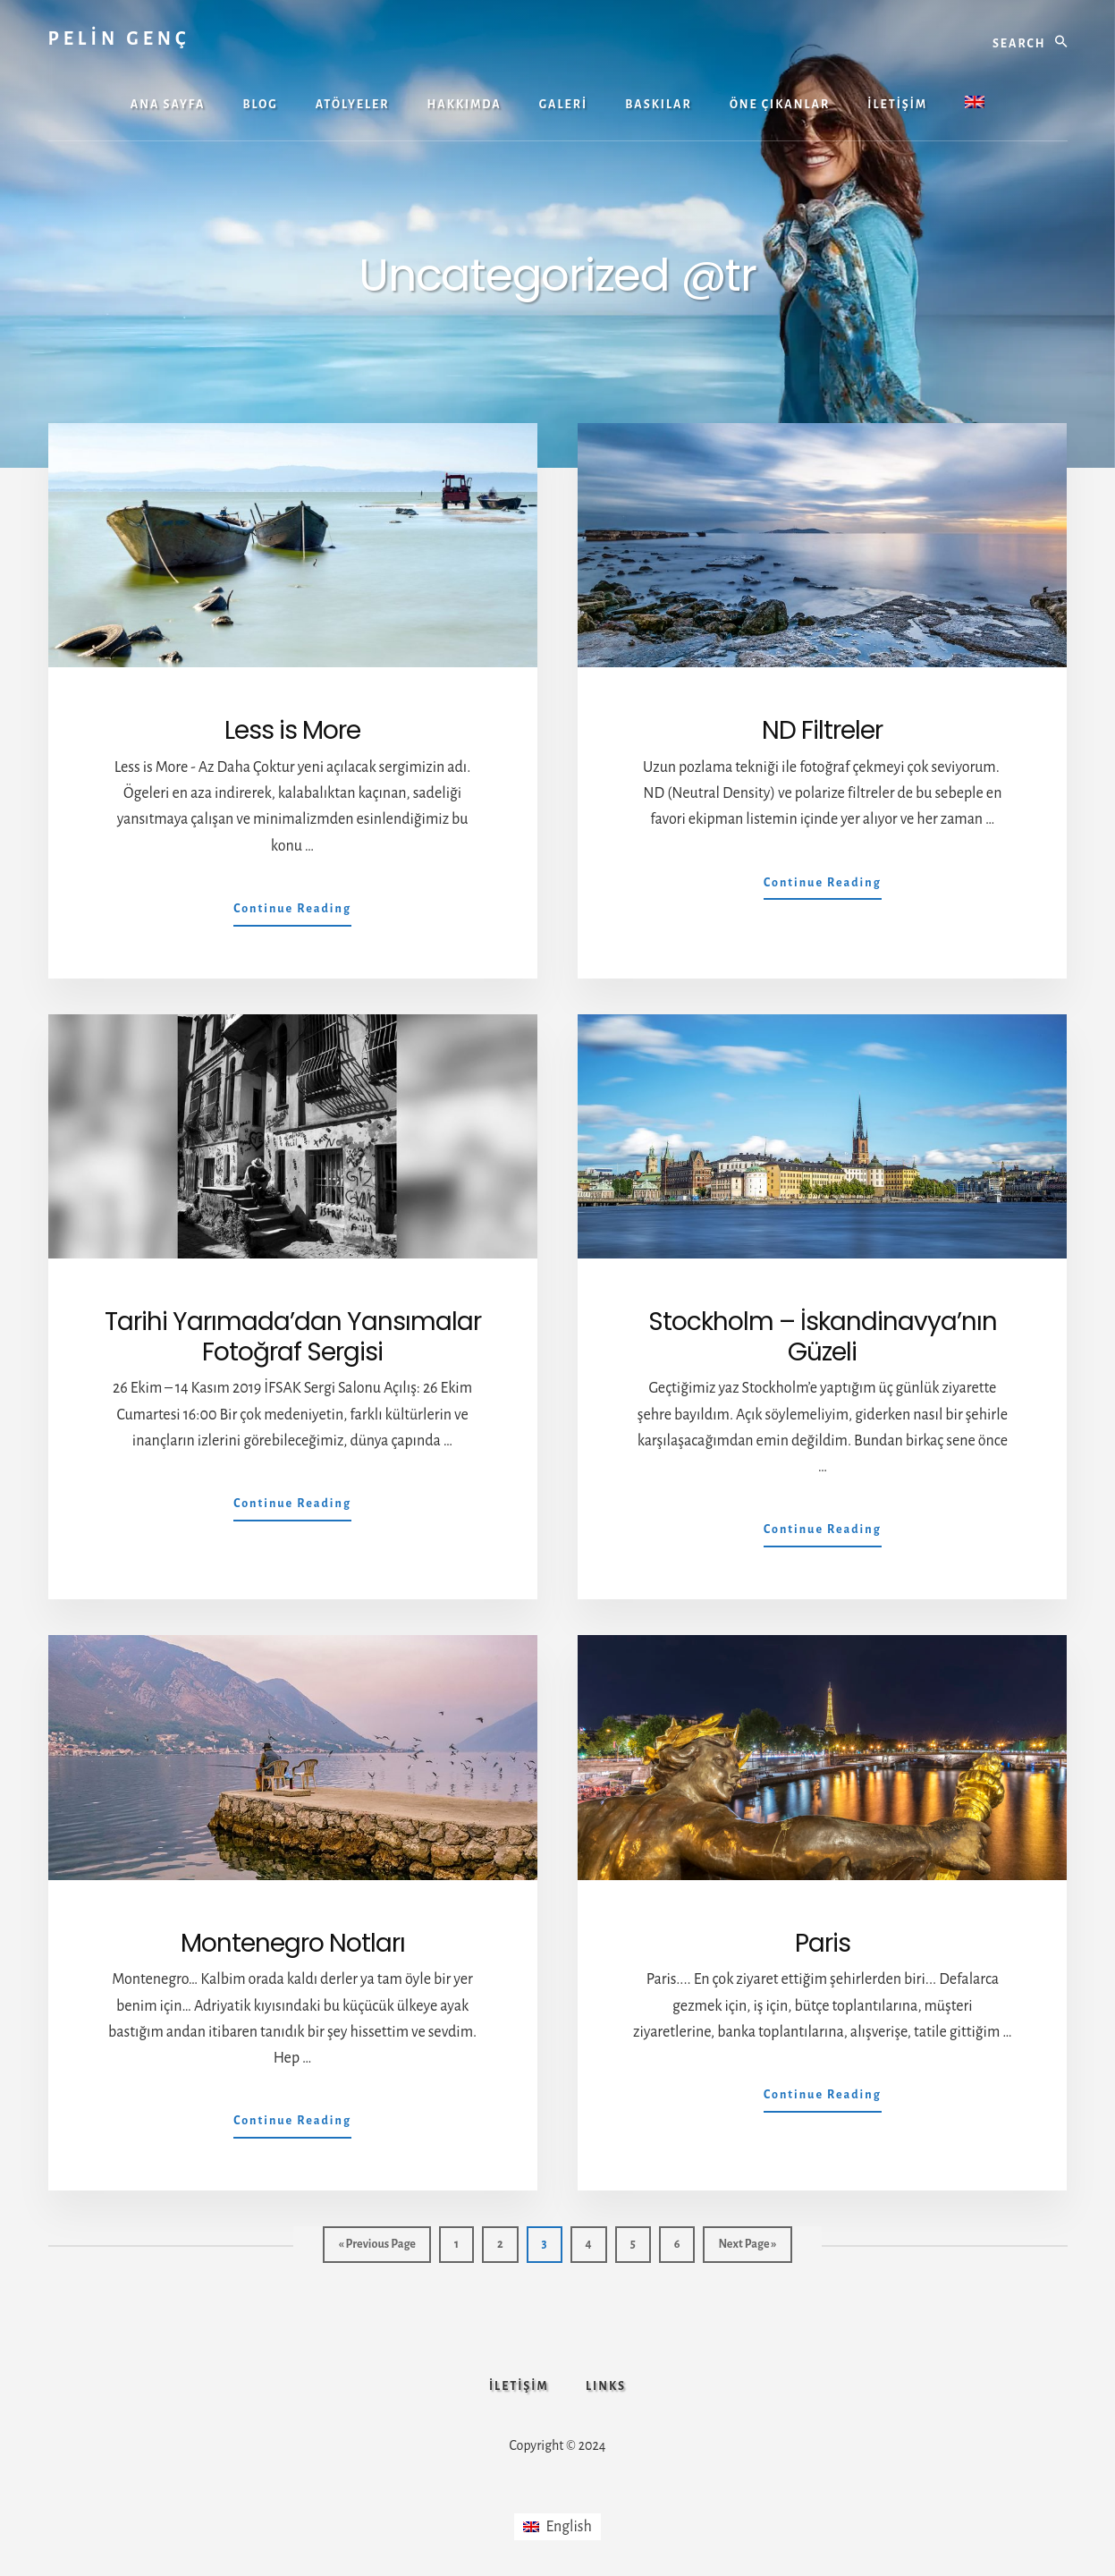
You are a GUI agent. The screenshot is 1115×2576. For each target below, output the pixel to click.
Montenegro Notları (293, 1943)
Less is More (292, 730)
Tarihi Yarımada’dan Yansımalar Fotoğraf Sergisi (293, 1336)
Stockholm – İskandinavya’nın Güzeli (822, 1336)
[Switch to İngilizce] (974, 104)
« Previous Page (377, 2248)
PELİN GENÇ (119, 38)
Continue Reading (292, 912)
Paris (822, 1943)
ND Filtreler (822, 730)
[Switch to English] (557, 2528)
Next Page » (746, 2248)
